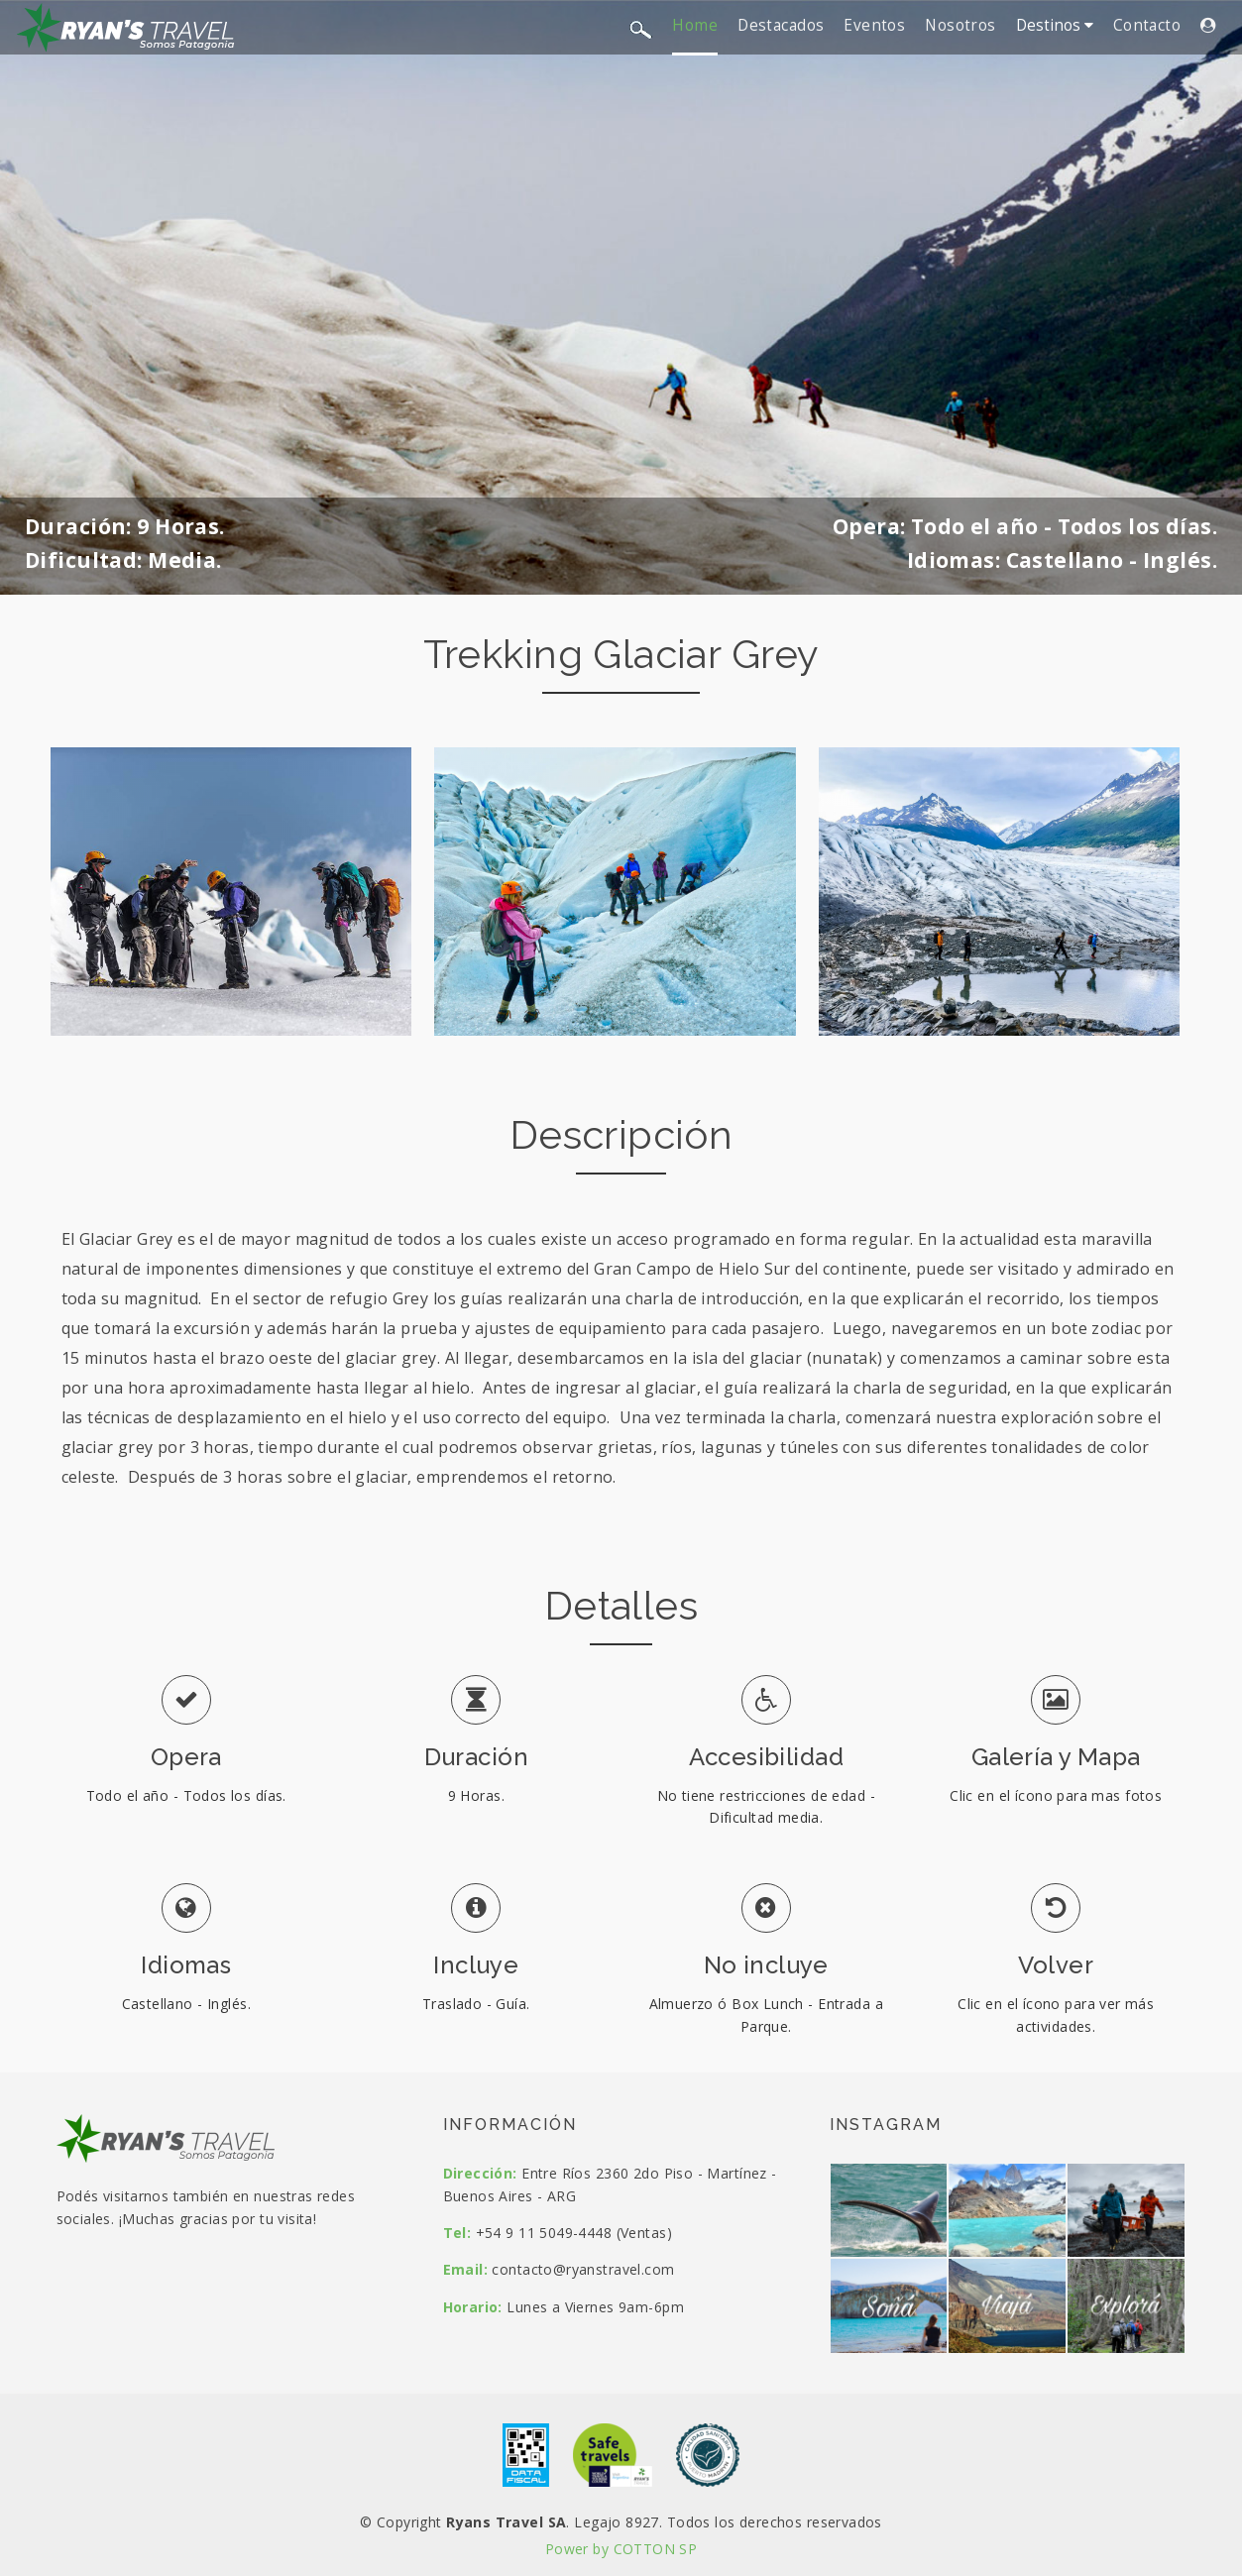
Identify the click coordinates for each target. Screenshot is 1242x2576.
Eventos (874, 25)
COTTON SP (656, 2548)
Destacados (780, 25)
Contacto (1147, 25)
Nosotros (960, 25)
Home (695, 25)
